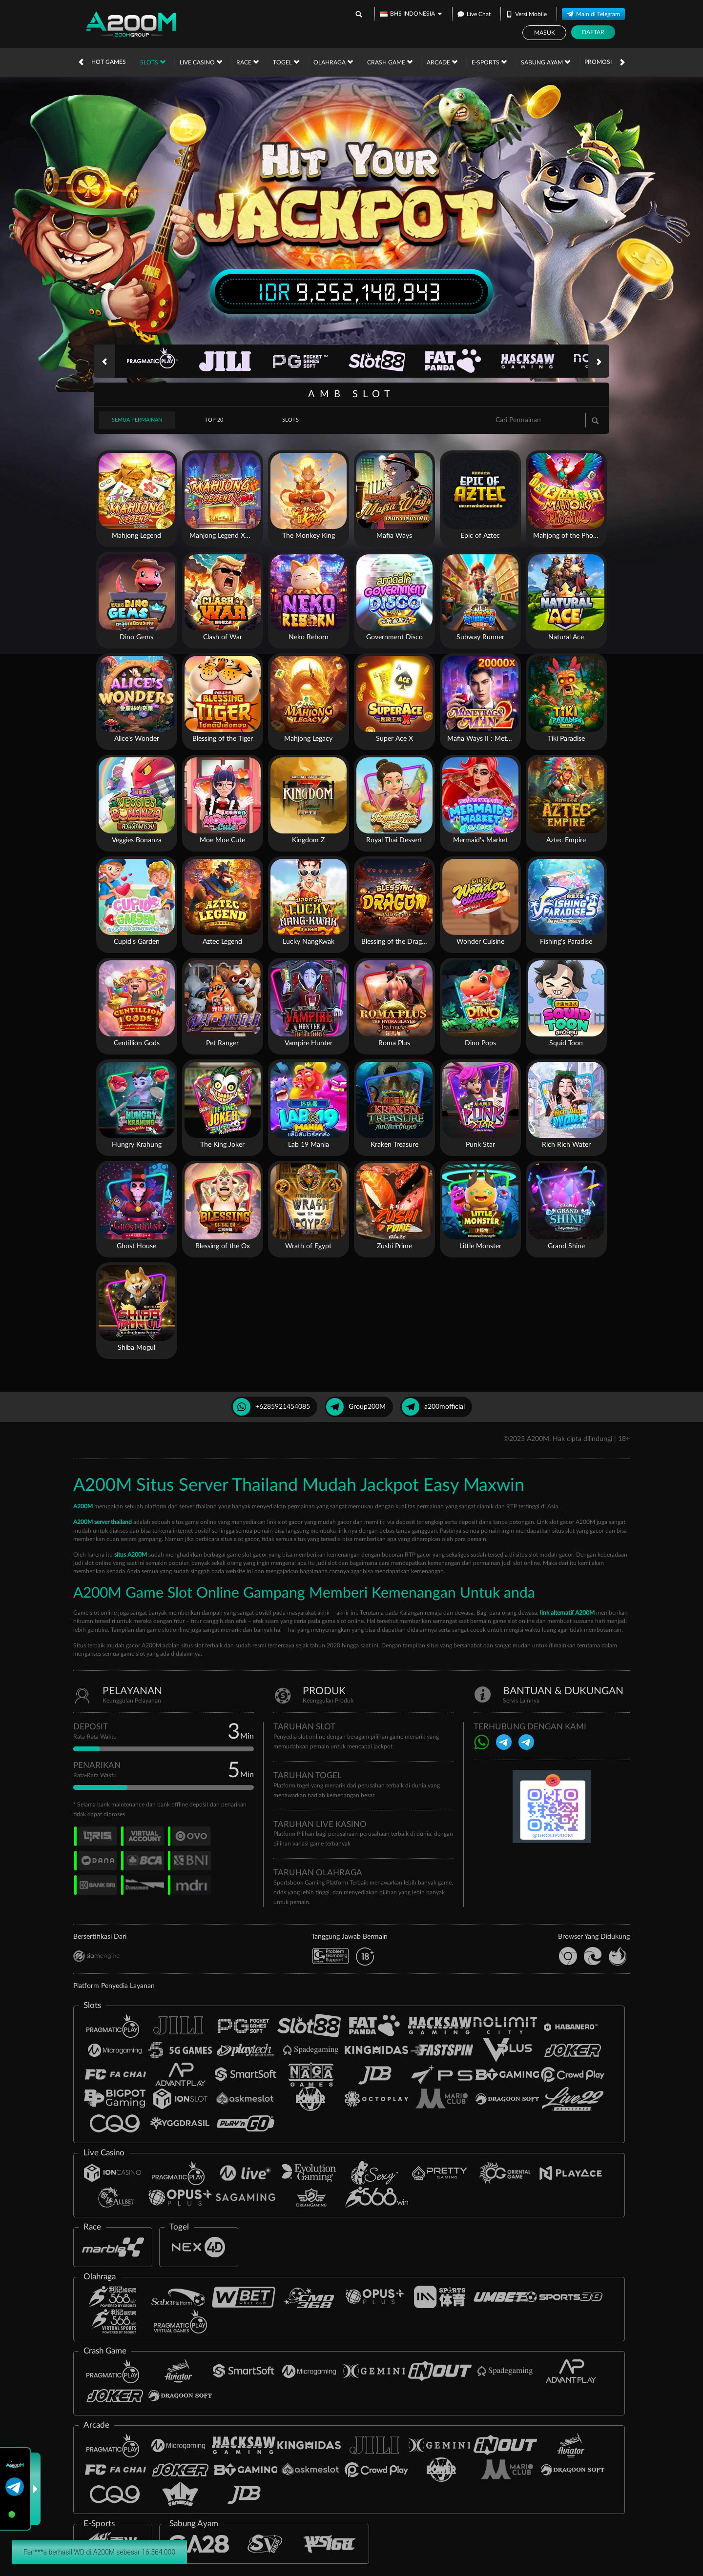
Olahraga (333, 62)
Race (247, 62)
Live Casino (201, 62)
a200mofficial (433, 1407)
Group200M (356, 1407)
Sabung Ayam (545, 62)
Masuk (544, 33)
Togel (286, 62)
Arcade (442, 62)
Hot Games (108, 62)
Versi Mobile (526, 13)
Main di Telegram (593, 13)
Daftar (593, 32)
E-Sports (489, 62)
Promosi (598, 62)
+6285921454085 (271, 1407)
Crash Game (390, 62)
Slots (152, 62)
